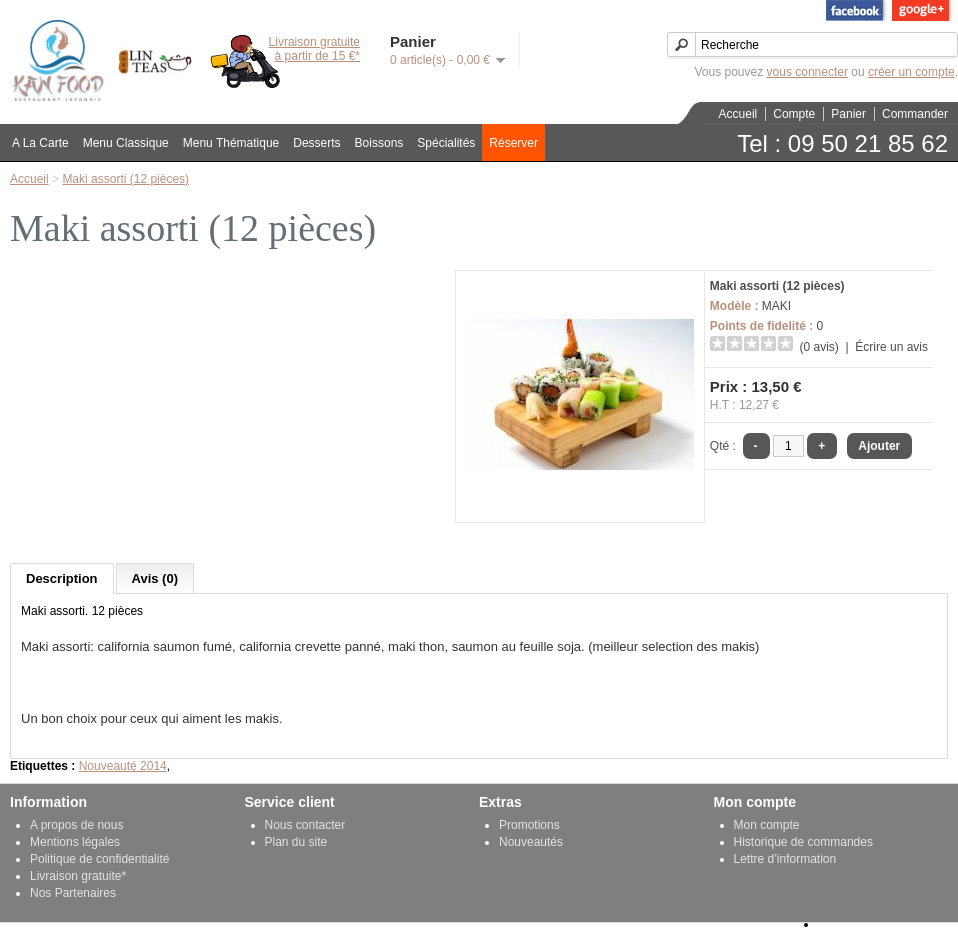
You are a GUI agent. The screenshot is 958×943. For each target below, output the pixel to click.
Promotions (529, 825)
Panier (848, 114)
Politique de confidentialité (99, 859)
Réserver (513, 143)
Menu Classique (126, 143)
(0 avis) (819, 347)
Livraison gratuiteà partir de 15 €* (314, 49)
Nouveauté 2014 (123, 766)
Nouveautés (531, 842)
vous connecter (807, 72)
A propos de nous (76, 825)
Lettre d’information (785, 859)
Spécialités (446, 143)
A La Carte (40, 143)
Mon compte (767, 825)
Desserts (316, 143)
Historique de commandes (803, 842)
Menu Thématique (231, 143)
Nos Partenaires (73, 893)
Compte (794, 114)
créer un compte (911, 72)
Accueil (738, 114)
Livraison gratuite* (78, 876)
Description (62, 578)
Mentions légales (75, 842)
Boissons (379, 143)
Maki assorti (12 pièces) (125, 179)
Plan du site (296, 842)
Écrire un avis (891, 347)
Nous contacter (305, 825)
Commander (915, 114)
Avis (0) (155, 578)
